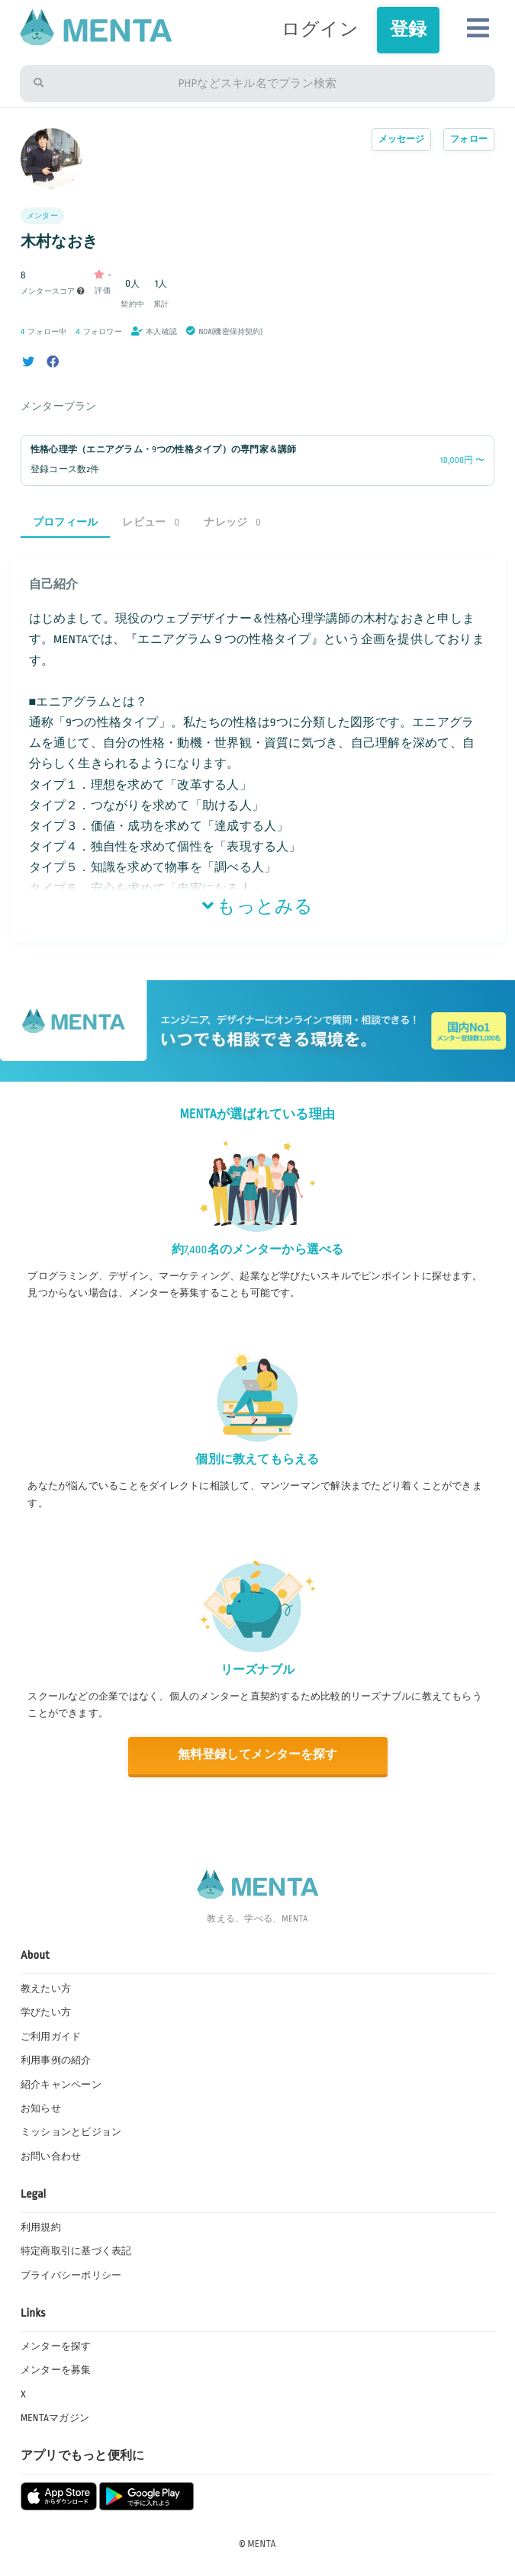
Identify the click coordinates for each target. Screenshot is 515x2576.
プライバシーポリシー (71, 2275)
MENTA (262, 2544)
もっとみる (258, 906)
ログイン (320, 29)
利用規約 (41, 2227)
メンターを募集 (56, 2370)
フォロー (469, 139)
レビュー (150, 522)
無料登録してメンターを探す (257, 1754)
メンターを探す (56, 2346)
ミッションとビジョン (71, 2132)
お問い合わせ (51, 2156)
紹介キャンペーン (61, 2084)
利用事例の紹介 (56, 2060)
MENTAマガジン (55, 2418)
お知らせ (41, 2108)
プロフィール (65, 522)
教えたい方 (46, 1988)
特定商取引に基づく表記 (76, 2251)
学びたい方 (46, 2012)
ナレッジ (232, 522)
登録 (408, 29)
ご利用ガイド (51, 2036)
